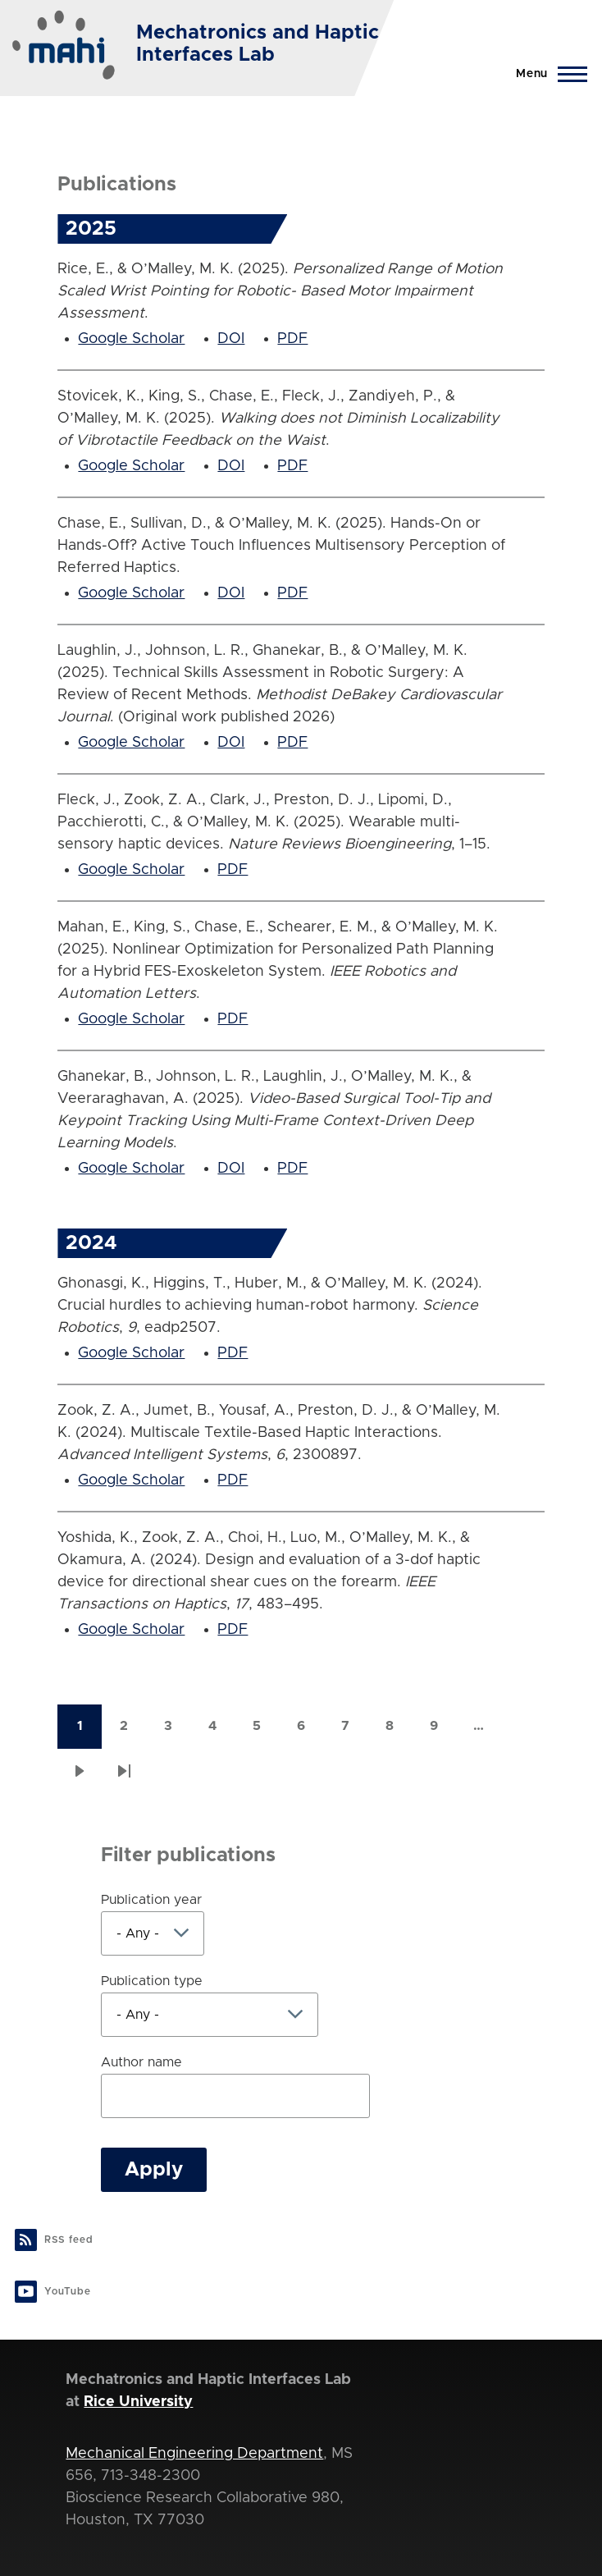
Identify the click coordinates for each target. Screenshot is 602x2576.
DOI (230, 339)
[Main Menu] (546, 74)
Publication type (152, 1981)
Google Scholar (131, 339)
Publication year (151, 1899)
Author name (141, 2062)
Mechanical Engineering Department (194, 2453)
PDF (292, 339)
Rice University (138, 2402)
